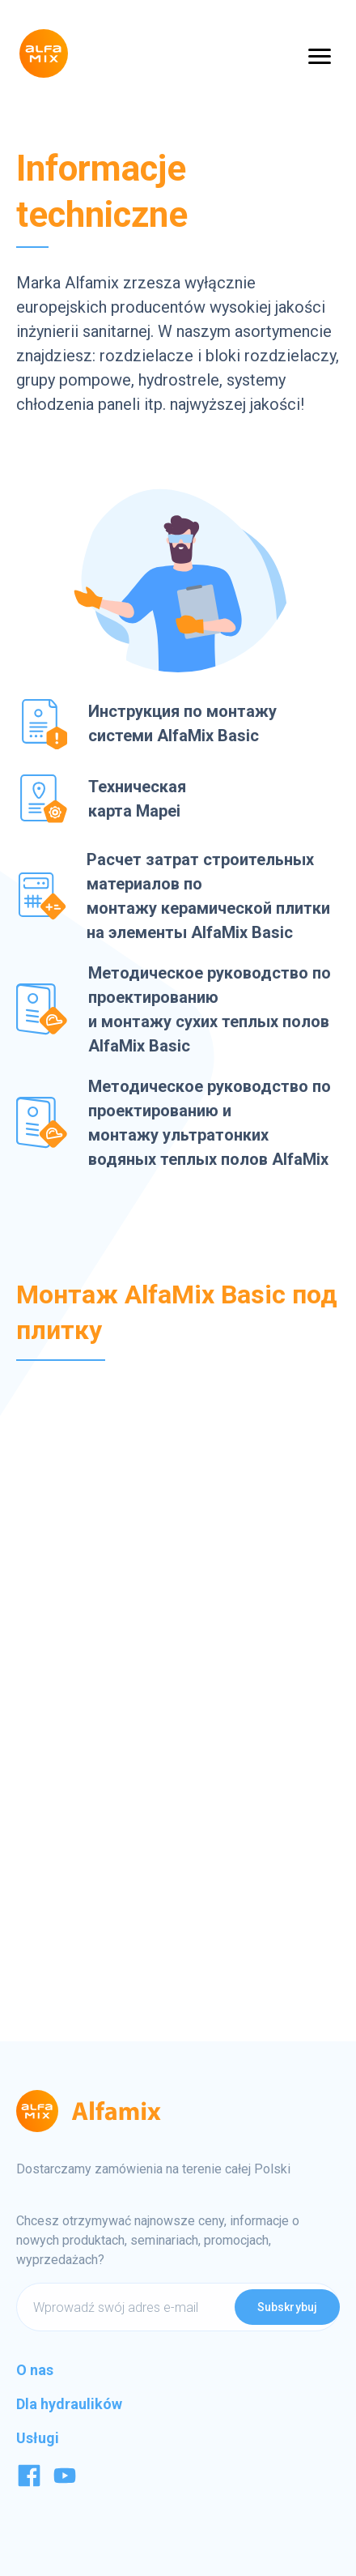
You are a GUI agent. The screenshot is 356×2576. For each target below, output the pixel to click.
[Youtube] (65, 2483)
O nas (34, 2369)
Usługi (37, 2437)
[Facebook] (29, 2483)
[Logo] (43, 53)
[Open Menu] (319, 55)
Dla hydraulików (69, 2403)
